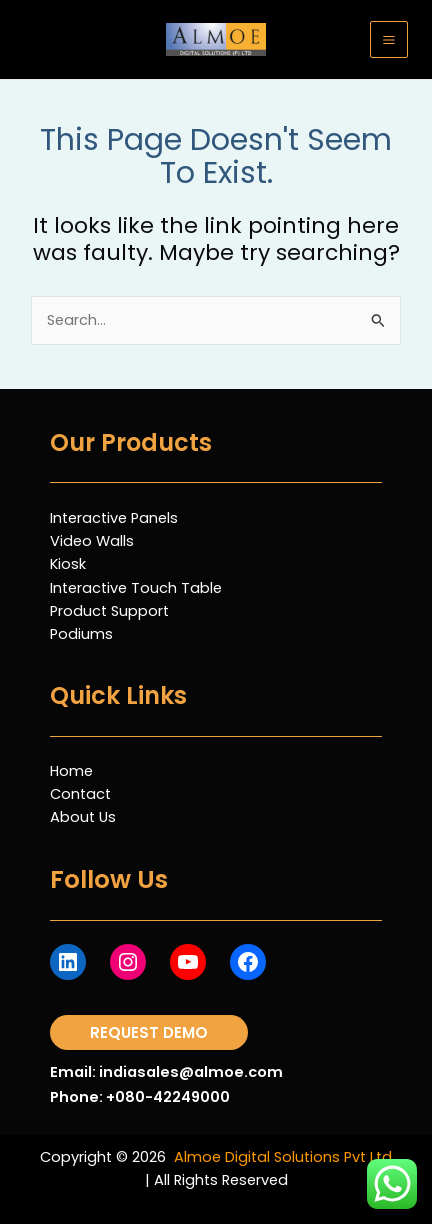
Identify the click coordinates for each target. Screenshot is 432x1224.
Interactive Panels (114, 518)
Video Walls (92, 541)
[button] (149, 1032)
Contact (80, 794)
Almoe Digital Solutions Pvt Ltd (283, 1157)
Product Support (109, 611)
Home (71, 771)
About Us (83, 817)
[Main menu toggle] (389, 40)
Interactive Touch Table (136, 588)
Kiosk (68, 564)
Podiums (81, 634)
